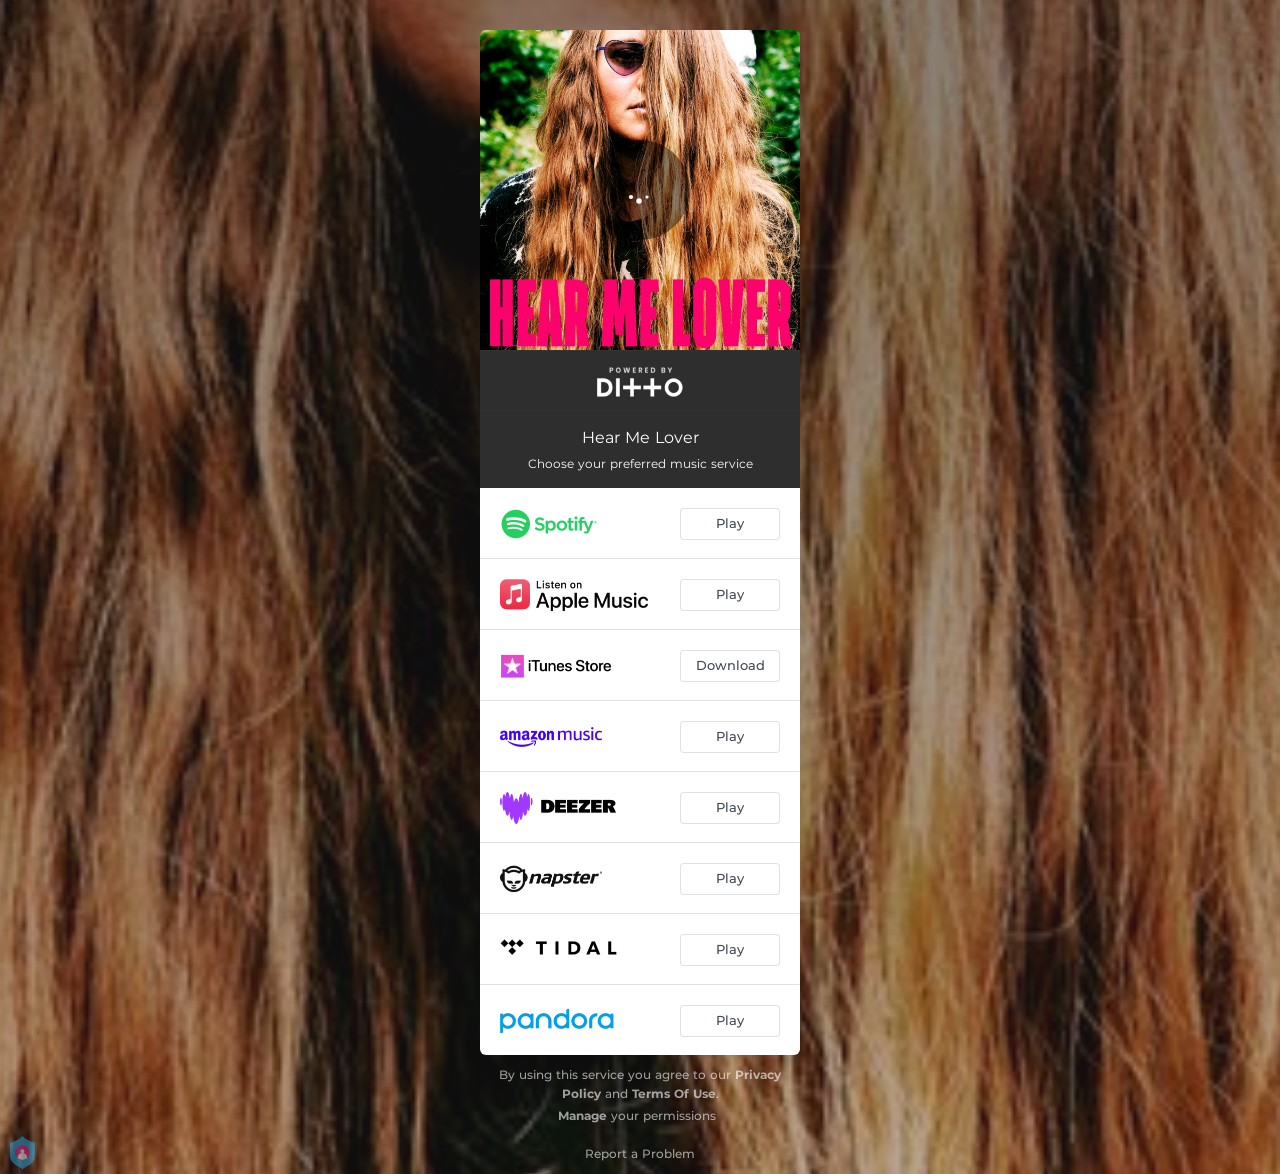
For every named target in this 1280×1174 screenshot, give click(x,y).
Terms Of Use (674, 1093)
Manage (582, 1115)
